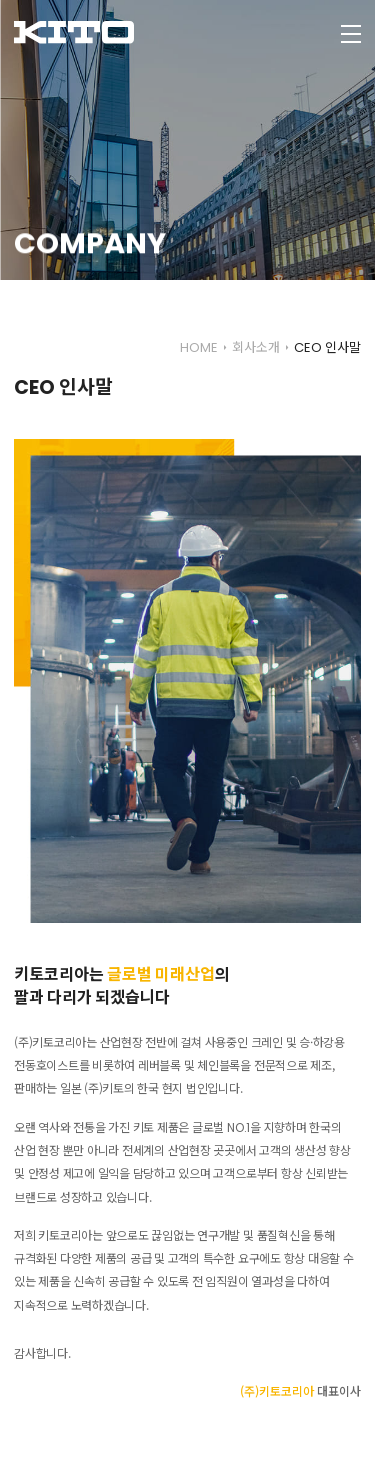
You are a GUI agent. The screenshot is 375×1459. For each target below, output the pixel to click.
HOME (199, 348)
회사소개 (256, 348)
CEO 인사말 (327, 348)
